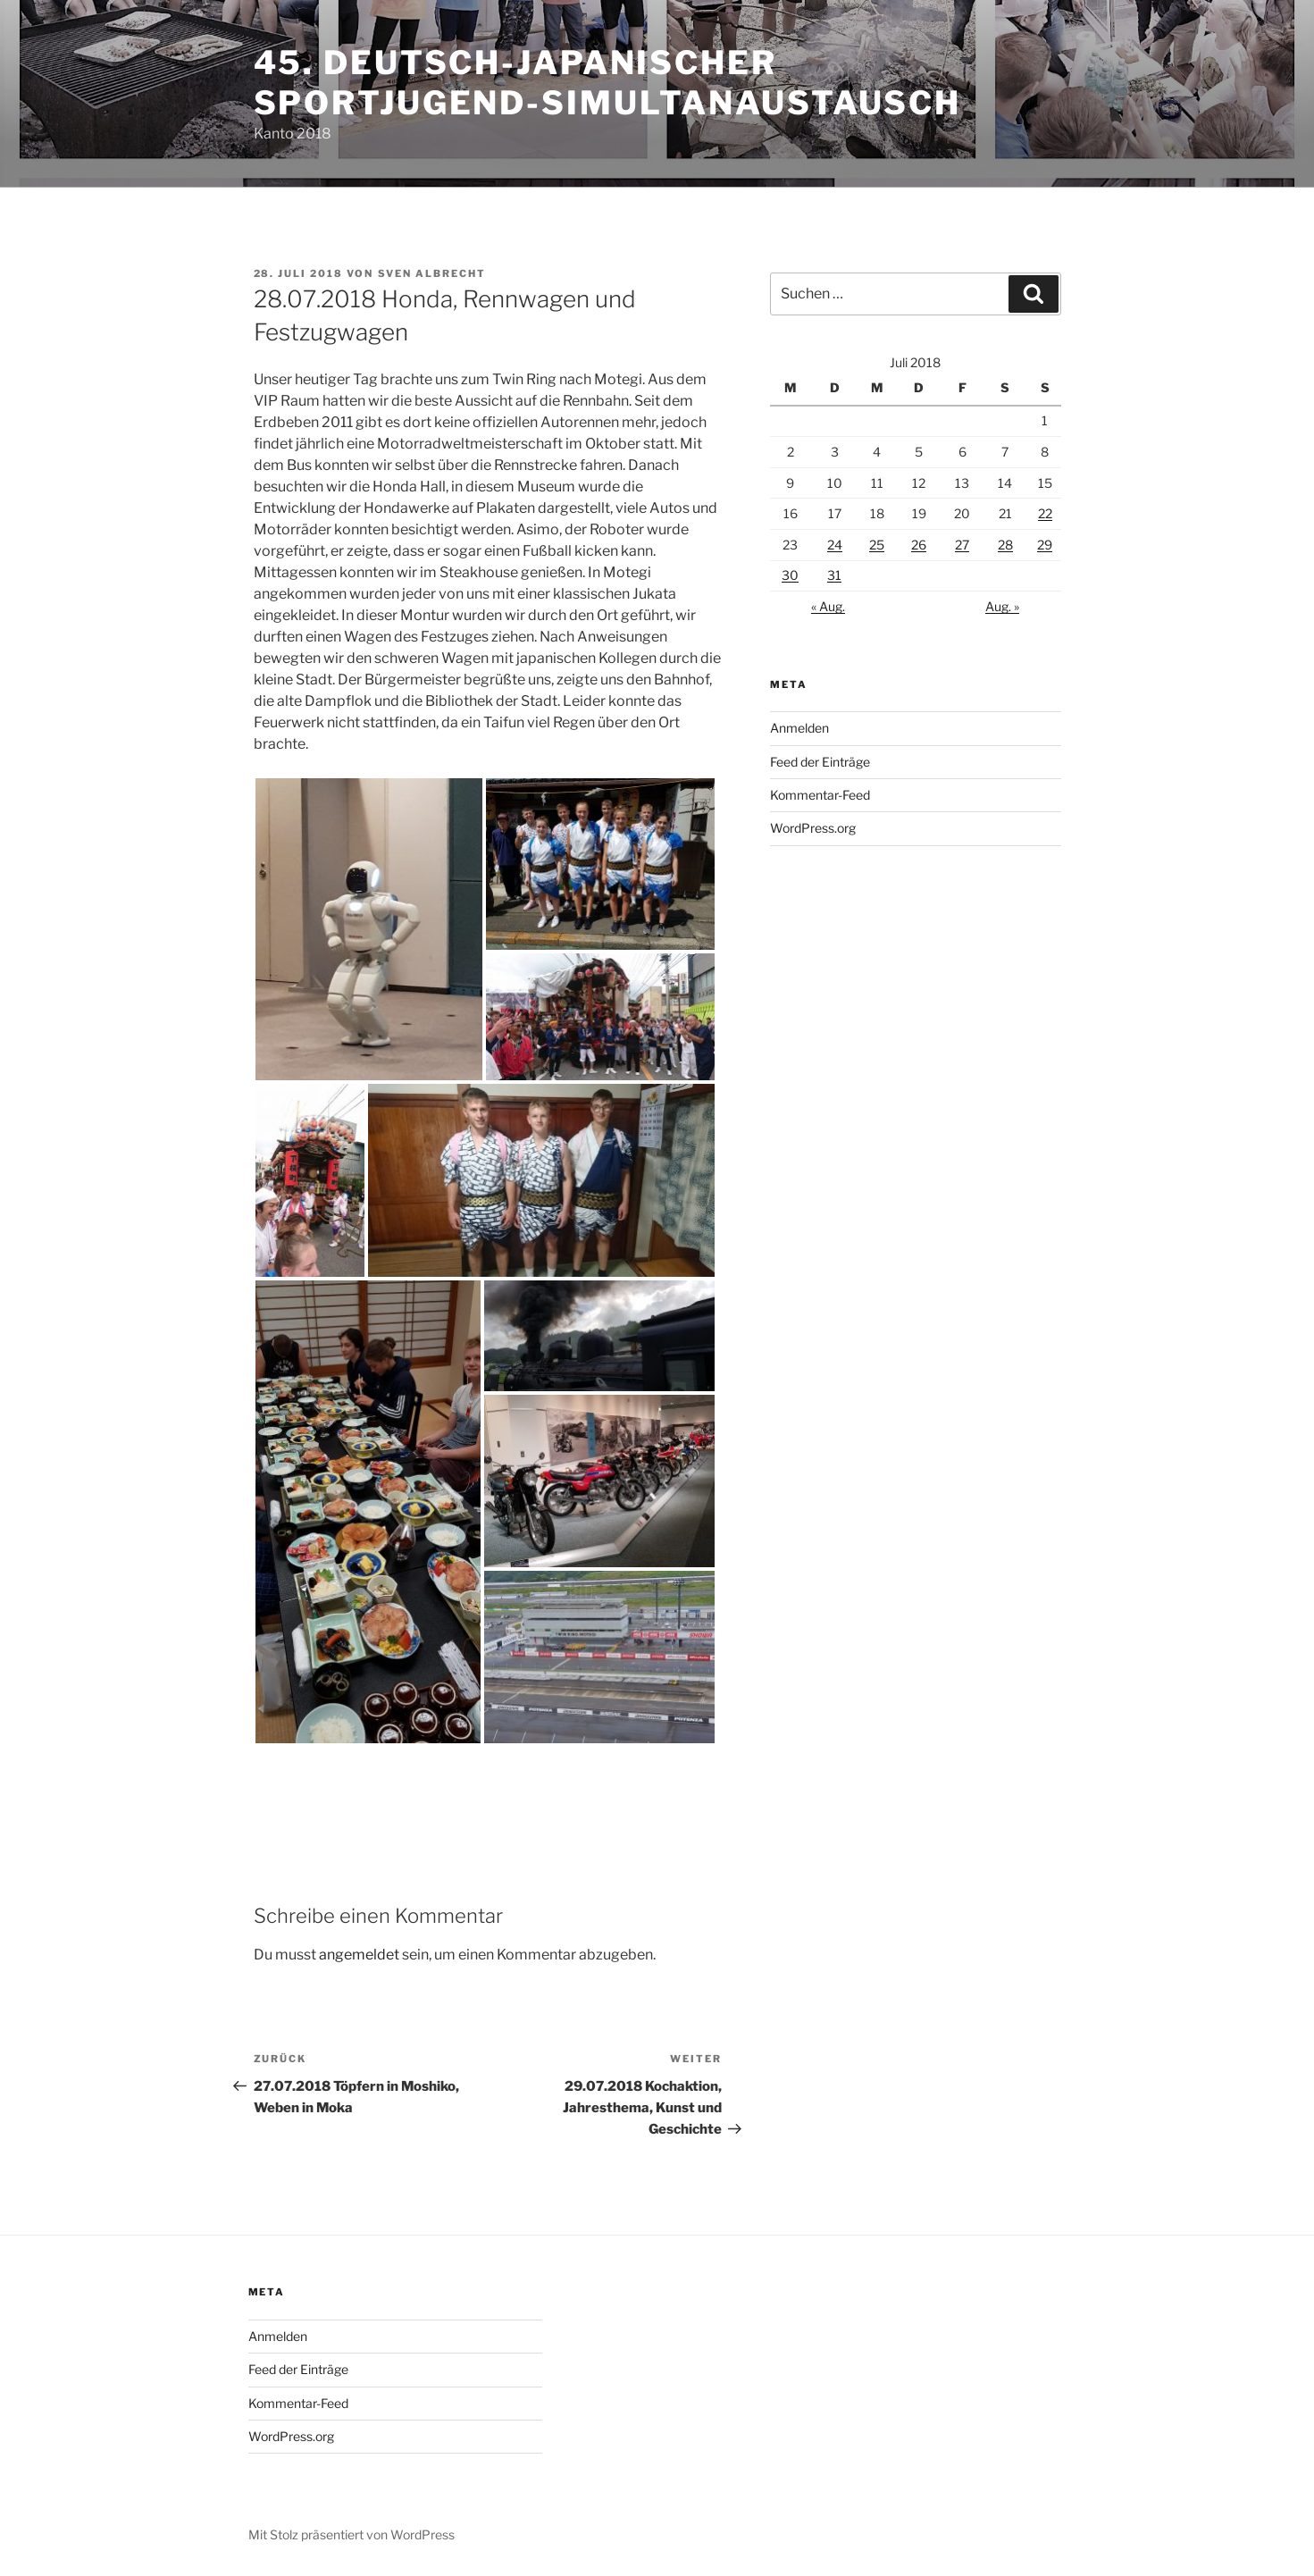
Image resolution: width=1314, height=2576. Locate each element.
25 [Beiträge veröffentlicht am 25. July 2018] (876, 544)
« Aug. (828, 606)
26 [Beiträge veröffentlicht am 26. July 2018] (918, 544)
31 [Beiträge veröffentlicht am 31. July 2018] (834, 575)
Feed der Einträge (820, 761)
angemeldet (359, 1954)
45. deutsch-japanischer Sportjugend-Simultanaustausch (608, 82)
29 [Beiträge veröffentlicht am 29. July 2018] (1044, 544)
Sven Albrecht (432, 273)
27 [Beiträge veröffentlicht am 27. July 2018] (962, 544)
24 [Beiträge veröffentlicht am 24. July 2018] (834, 544)
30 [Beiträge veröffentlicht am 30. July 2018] (790, 575)
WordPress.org (813, 827)
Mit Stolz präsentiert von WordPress (351, 2534)
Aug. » (1002, 606)
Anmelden (799, 727)
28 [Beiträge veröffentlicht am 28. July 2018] (1005, 544)
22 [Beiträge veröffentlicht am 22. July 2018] (1045, 513)
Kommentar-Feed (820, 794)
